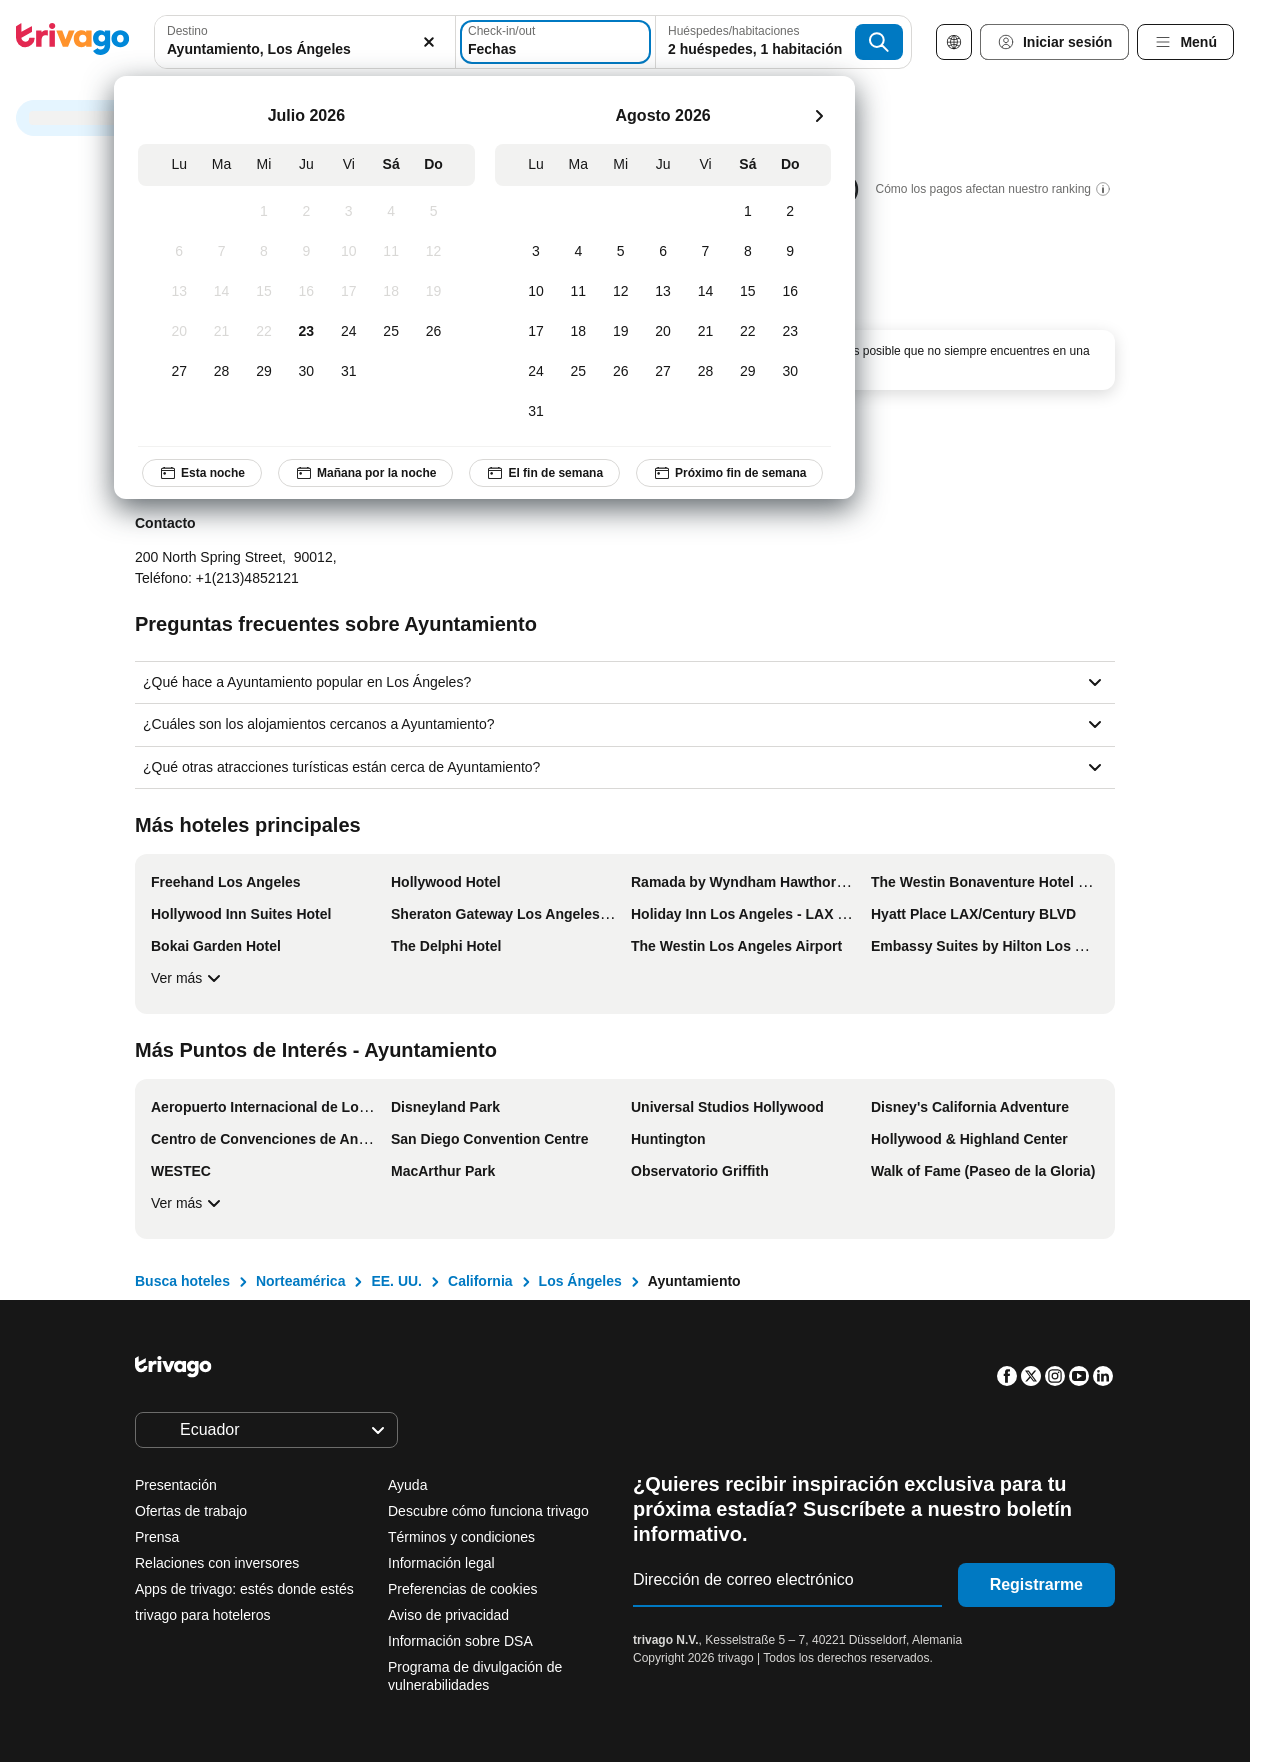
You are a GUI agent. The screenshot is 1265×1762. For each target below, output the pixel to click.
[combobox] (305, 42)
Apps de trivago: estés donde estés (244, 1589)
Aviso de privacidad (448, 1615)
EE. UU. (396, 1281)
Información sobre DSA (460, 1641)
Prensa (157, 1537)
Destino (187, 31)
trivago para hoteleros (202, 1615)
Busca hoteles (182, 1281)
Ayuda (407, 1485)
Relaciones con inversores (217, 1563)
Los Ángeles (580, 1281)
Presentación (176, 1485)
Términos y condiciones (461, 1537)
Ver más (188, 978)
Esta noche (202, 473)
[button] (305, 42)
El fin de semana (544, 473)
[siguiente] (819, 116)
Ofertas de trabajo (191, 1511)
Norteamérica (301, 1281)
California (480, 1281)
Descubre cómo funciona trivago (488, 1511)
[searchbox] (305, 49)
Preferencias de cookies (464, 1589)
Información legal (441, 1563)
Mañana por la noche (365, 473)
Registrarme (1036, 1584)
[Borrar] (429, 42)
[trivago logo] (73, 42)
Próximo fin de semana (729, 473)
